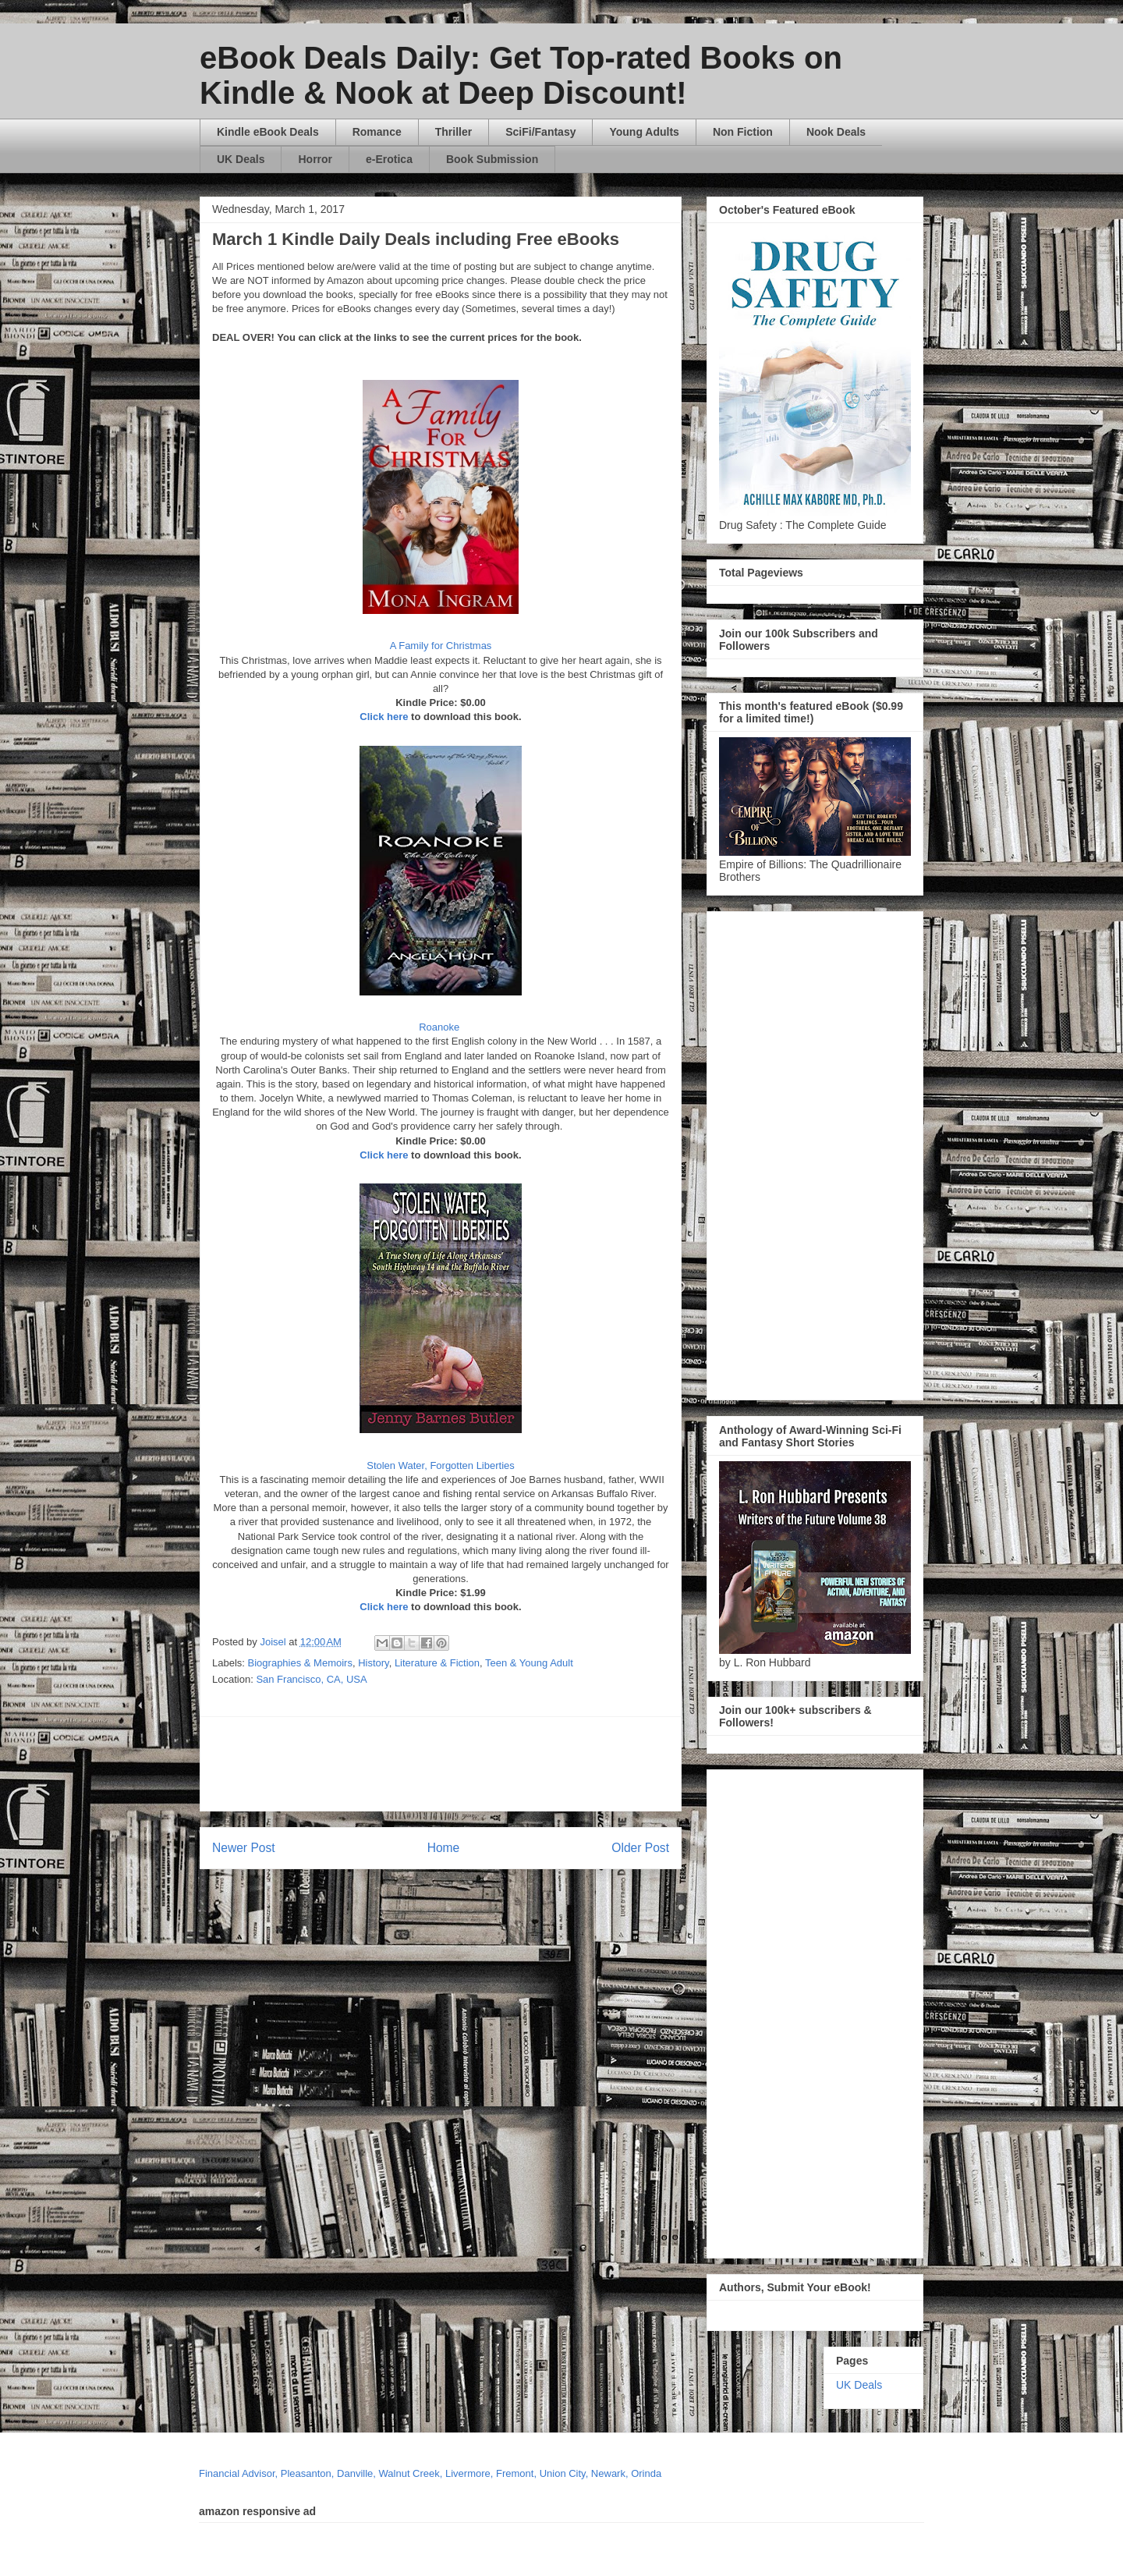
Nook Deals (836, 132)
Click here (384, 716)
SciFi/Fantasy (540, 132)
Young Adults (643, 132)
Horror (315, 159)
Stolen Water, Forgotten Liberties (441, 1465)
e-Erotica (389, 159)
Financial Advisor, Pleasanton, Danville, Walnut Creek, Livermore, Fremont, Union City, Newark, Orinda (430, 2473)
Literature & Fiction (437, 1663)
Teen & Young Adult (529, 1663)
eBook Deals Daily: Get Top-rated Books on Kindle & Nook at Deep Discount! (521, 75)
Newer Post (243, 1847)
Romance (377, 132)
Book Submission (492, 159)
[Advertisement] (590, 1764)
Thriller (453, 132)
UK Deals (240, 159)
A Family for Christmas (441, 645)
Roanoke (440, 1027)
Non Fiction (743, 132)
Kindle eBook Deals (268, 132)
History (373, 1663)
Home (443, 1847)
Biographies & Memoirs (300, 1663)
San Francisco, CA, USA (311, 1679)
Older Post (640, 1847)
